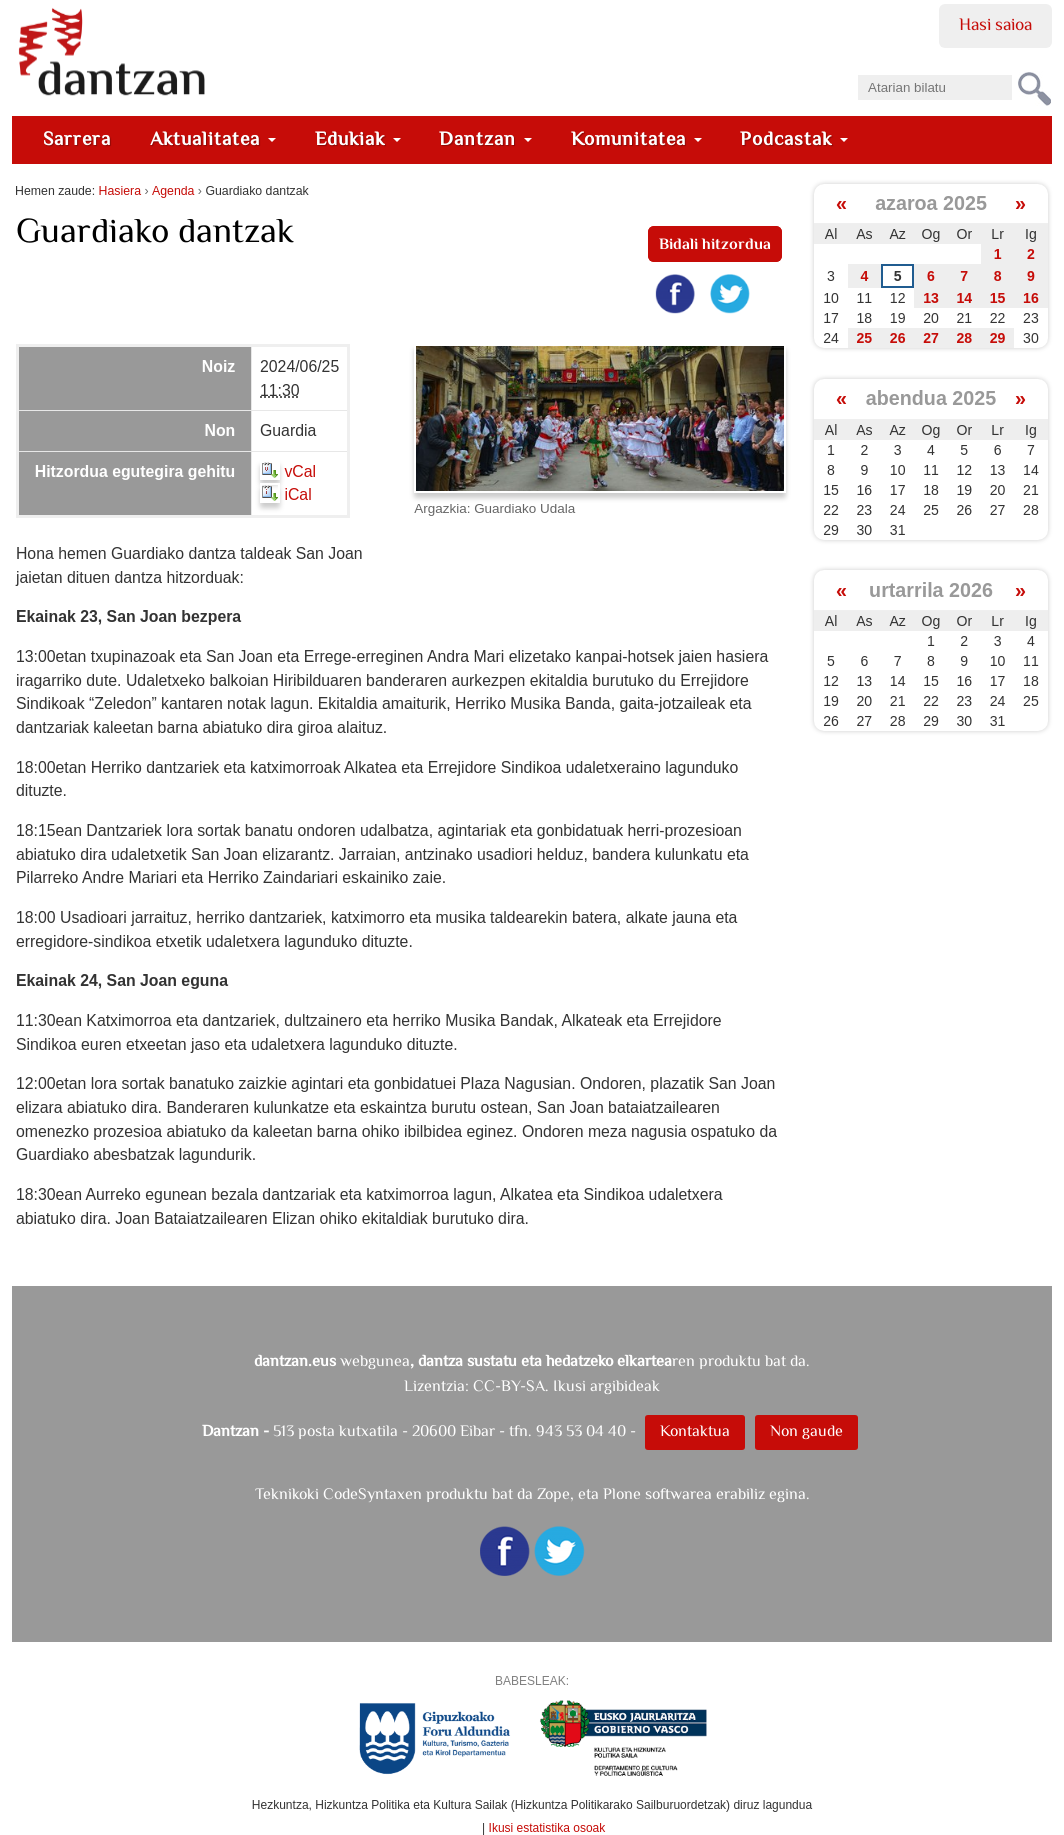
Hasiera (120, 191)
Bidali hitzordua (715, 243)
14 (964, 298)
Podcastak (794, 138)
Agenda (173, 191)
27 (931, 338)
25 (865, 338)
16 (1031, 298)
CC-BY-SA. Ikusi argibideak (566, 1385)
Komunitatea (636, 138)
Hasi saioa (995, 24)
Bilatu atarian (857, 68)
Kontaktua (695, 1430)
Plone (622, 1493)
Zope (553, 1493)
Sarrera (77, 138)
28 (964, 338)
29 (998, 338)
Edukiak (358, 138)
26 (898, 338)
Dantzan (485, 138)
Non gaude (806, 1430)
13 (931, 298)
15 (998, 298)
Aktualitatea (213, 138)
